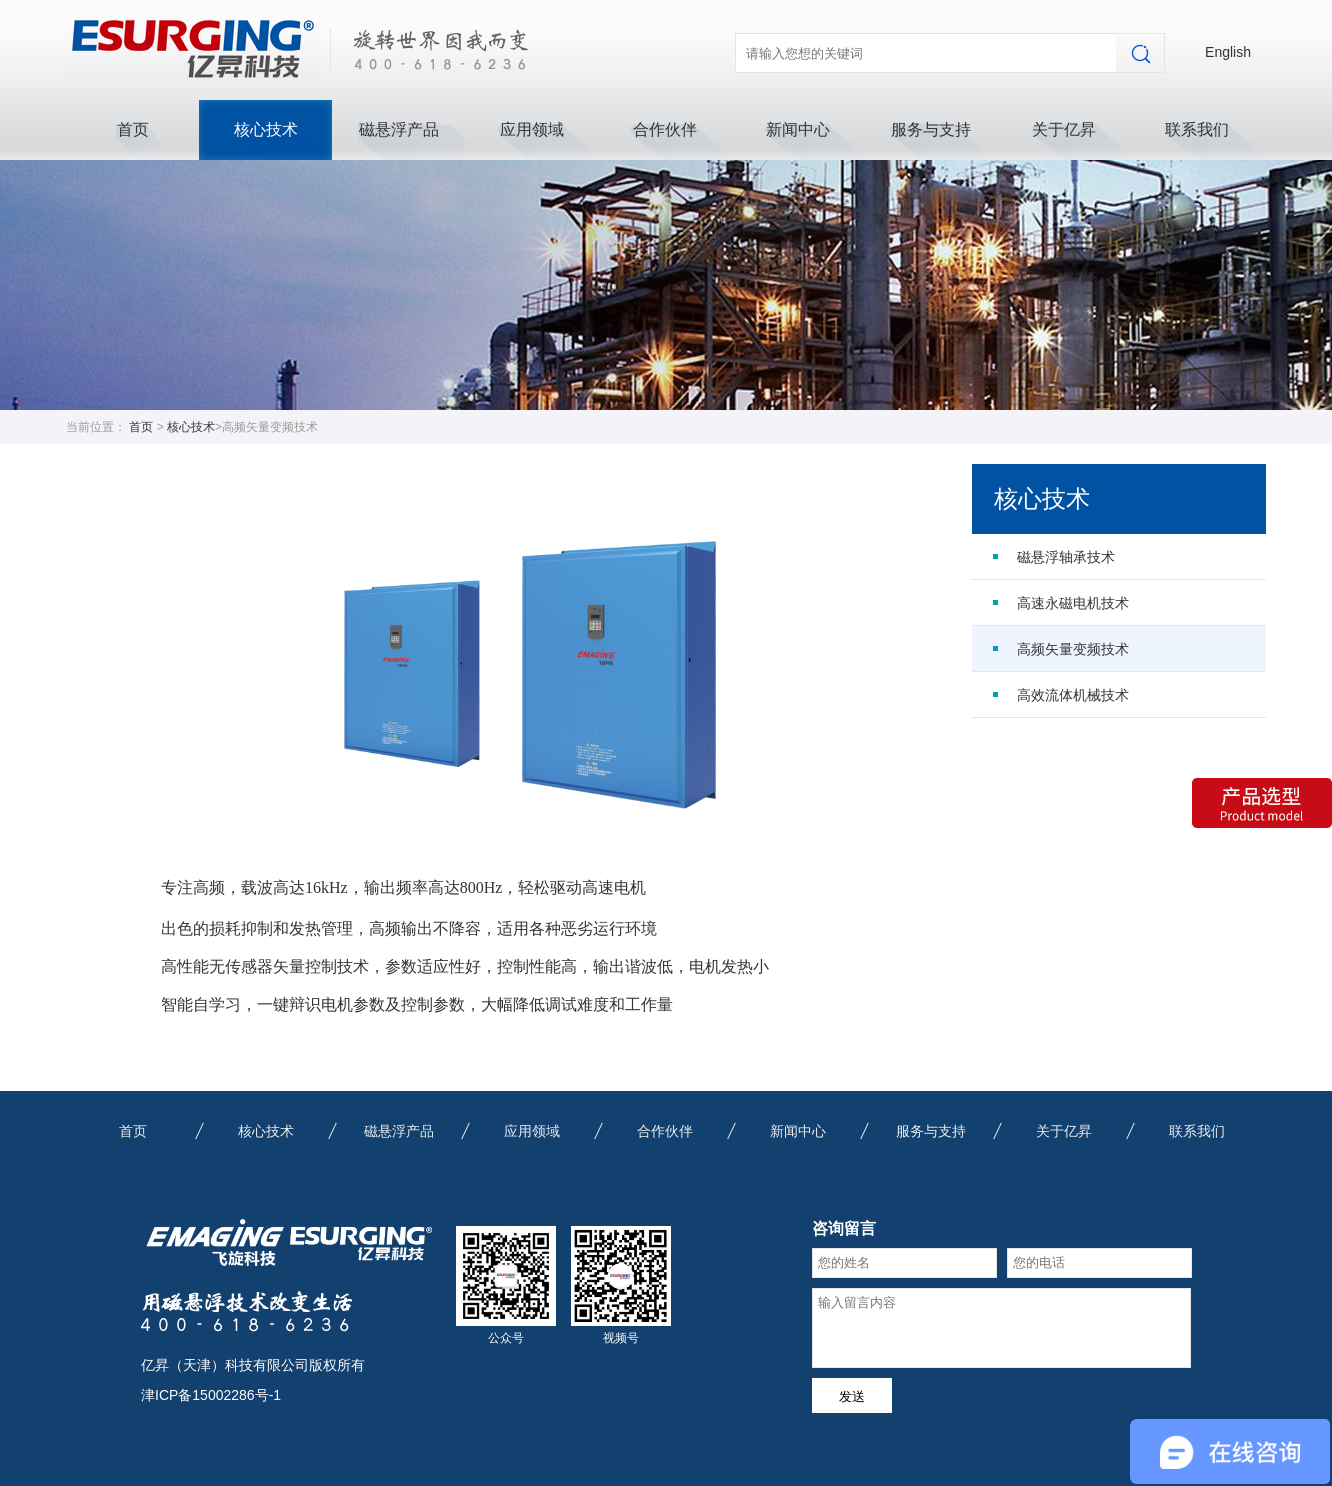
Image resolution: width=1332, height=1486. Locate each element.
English (1228, 52)
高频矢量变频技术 (1073, 649)
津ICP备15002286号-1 (211, 1395)
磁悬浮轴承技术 (1066, 557)
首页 (133, 129)
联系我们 (1197, 129)
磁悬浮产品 (399, 129)
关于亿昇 (1064, 129)
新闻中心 (798, 129)
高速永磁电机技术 (1073, 603)
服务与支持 (931, 129)
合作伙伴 (665, 129)
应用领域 (532, 129)
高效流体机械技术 (1073, 695)
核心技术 (266, 129)
